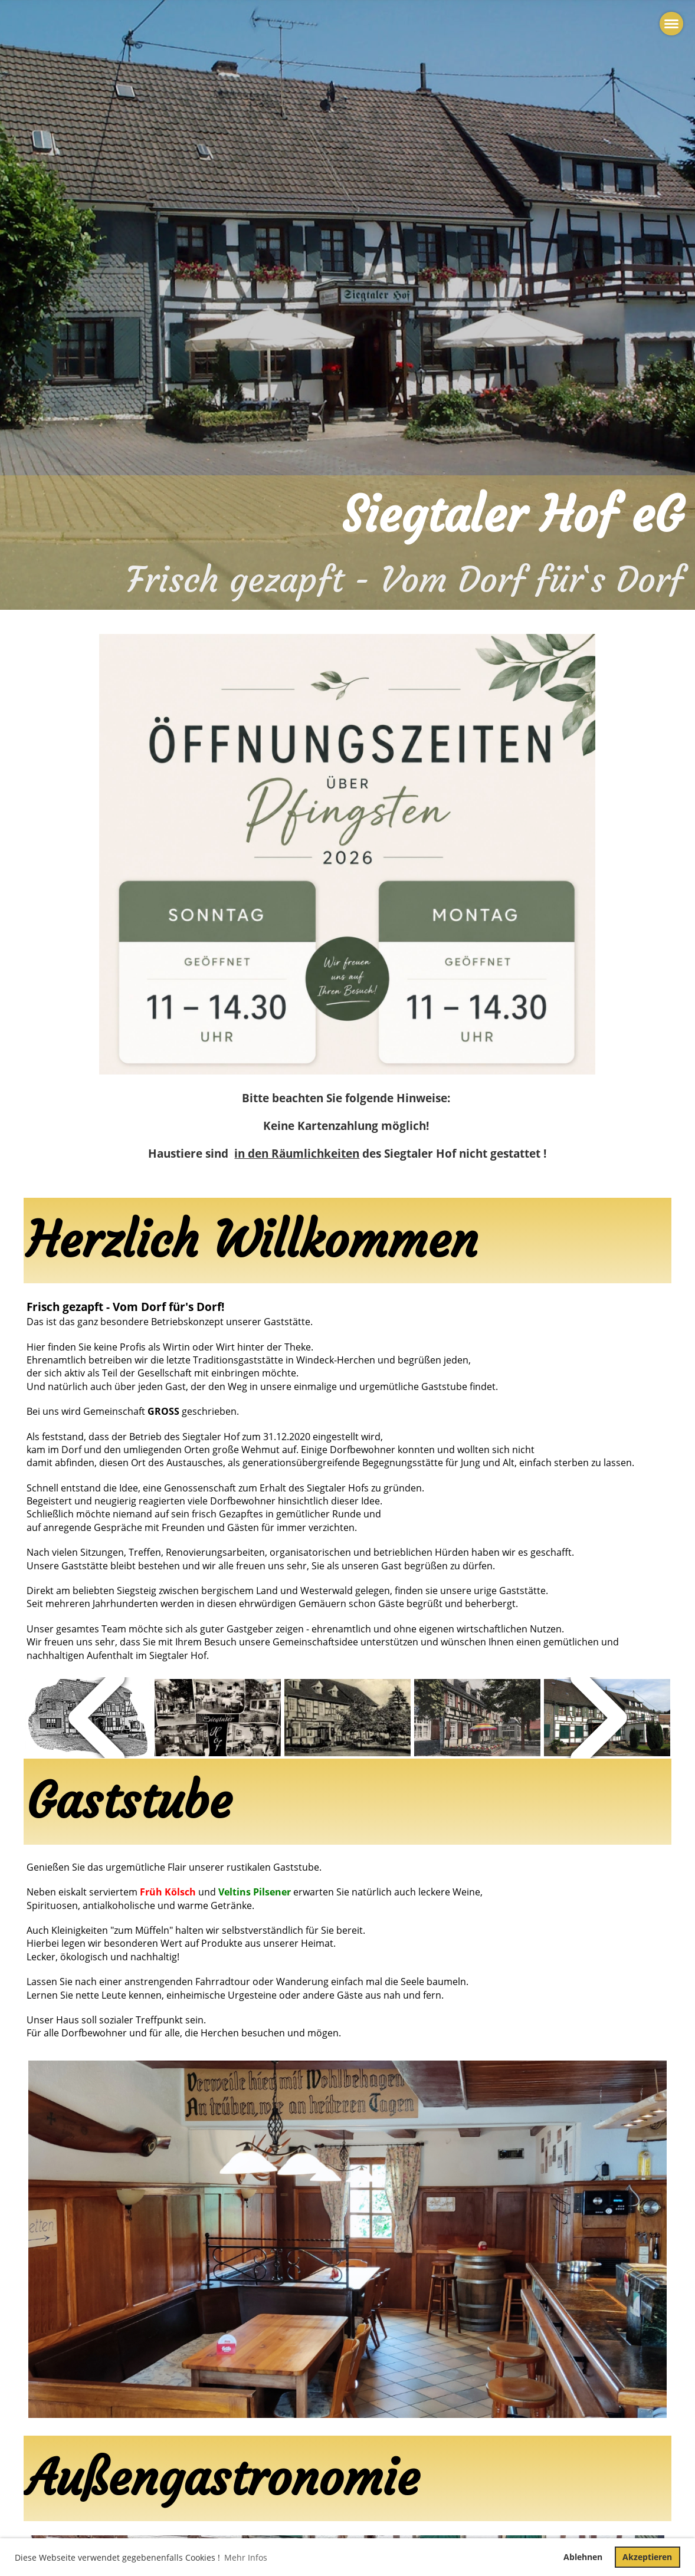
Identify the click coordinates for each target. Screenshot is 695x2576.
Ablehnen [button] (582, 2556)
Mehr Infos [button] (245, 2557)
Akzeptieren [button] (647, 2556)
